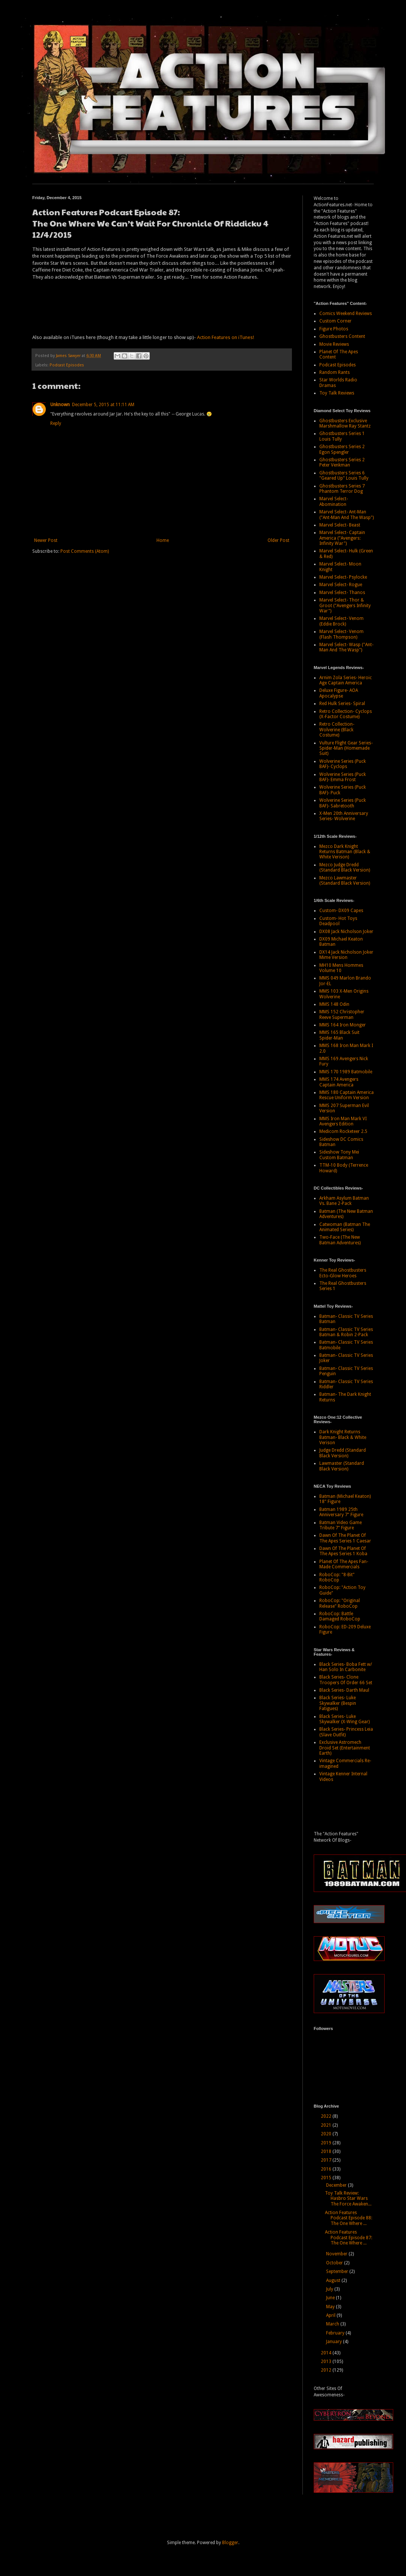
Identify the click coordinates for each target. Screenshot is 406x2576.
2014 (326, 2352)
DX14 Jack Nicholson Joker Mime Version (346, 955)
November (337, 2253)
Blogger (230, 2542)
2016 (326, 2169)
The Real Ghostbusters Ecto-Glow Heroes (342, 1273)
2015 (326, 2177)
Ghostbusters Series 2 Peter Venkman (342, 462)
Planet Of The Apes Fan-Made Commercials (343, 1564)
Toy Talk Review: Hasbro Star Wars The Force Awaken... (348, 2198)
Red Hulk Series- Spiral (342, 703)
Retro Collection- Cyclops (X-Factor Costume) (345, 714)
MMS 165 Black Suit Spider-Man (339, 1035)
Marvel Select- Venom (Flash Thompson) (341, 634)
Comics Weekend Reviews (345, 313)
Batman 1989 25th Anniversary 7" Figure (341, 1512)
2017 (326, 2160)
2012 (326, 2370)
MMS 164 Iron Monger (342, 1025)
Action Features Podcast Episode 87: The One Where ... (348, 2237)
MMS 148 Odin (334, 1004)
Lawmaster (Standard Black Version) (341, 1466)
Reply (55, 423)
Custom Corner (335, 321)
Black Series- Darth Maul (344, 1690)
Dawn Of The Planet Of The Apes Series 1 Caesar (345, 1538)
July (330, 2289)
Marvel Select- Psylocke (343, 577)
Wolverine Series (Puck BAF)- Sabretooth (342, 803)
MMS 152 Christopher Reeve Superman (341, 1014)
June (331, 2297)
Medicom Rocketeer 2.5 (343, 1131)
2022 (326, 2116)
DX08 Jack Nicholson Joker (346, 931)
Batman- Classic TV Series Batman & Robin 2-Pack (346, 1332)
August (333, 2280)
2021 (326, 2125)
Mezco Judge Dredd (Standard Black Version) (344, 867)
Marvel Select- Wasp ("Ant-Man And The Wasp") (346, 647)
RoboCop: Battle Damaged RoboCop (339, 1616)
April (331, 2315)
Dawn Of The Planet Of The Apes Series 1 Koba (343, 1551)
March (333, 2324)
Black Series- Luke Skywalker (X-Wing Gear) (344, 1719)
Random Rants (334, 372)
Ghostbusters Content (342, 336)
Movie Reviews (334, 344)
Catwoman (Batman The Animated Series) (344, 1227)
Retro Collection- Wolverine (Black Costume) (336, 730)
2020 (326, 2133)
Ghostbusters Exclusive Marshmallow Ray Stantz (345, 423)
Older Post (278, 540)
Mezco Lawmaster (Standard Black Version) (344, 880)
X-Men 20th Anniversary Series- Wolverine (343, 816)
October (335, 2262)
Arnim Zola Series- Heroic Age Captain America (345, 680)
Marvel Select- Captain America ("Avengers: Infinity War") (342, 538)
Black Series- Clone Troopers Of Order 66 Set (345, 1679)
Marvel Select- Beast (339, 525)
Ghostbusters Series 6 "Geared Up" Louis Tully (343, 475)
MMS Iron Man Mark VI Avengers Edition (343, 1121)
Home (162, 540)
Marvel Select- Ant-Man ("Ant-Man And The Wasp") (346, 514)
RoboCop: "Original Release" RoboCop (339, 1603)
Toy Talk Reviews (336, 393)
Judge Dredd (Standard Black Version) (342, 1453)
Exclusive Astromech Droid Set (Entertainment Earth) (344, 1748)
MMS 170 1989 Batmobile (345, 1071)
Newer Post (45, 540)
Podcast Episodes (67, 365)
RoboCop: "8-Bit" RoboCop (337, 1577)
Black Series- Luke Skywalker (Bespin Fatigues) (337, 1703)
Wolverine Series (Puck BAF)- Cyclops (342, 764)
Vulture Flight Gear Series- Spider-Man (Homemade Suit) (346, 748)
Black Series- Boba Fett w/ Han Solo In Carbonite (345, 1667)
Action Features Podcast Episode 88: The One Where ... (348, 2218)
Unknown (60, 404)
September (337, 2271)
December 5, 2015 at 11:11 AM (103, 404)
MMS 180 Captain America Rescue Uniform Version (346, 1095)
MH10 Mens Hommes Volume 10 (341, 968)
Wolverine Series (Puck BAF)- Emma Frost (342, 777)
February (336, 2333)
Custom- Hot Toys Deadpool (338, 921)
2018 (326, 2151)
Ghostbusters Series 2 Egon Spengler (342, 449)
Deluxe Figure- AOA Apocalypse (338, 693)
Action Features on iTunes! (225, 337)
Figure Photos (333, 329)
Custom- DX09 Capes (341, 910)
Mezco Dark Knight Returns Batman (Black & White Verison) (344, 852)
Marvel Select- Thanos (342, 592)
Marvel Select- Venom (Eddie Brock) (341, 621)
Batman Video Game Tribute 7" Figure (340, 1525)
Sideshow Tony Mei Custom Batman (339, 1154)
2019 (326, 2142)
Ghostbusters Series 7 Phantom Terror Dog (342, 488)
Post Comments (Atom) (84, 551)
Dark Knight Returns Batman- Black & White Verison (342, 1437)
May (331, 2306)
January (334, 2341)
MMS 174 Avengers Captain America (338, 1082)
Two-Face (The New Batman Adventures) (340, 1240)
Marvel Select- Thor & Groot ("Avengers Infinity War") (345, 605)
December (337, 2185)
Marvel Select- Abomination (333, 501)
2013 (326, 2361)
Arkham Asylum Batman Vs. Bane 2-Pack (344, 1201)
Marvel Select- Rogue (340, 584)
